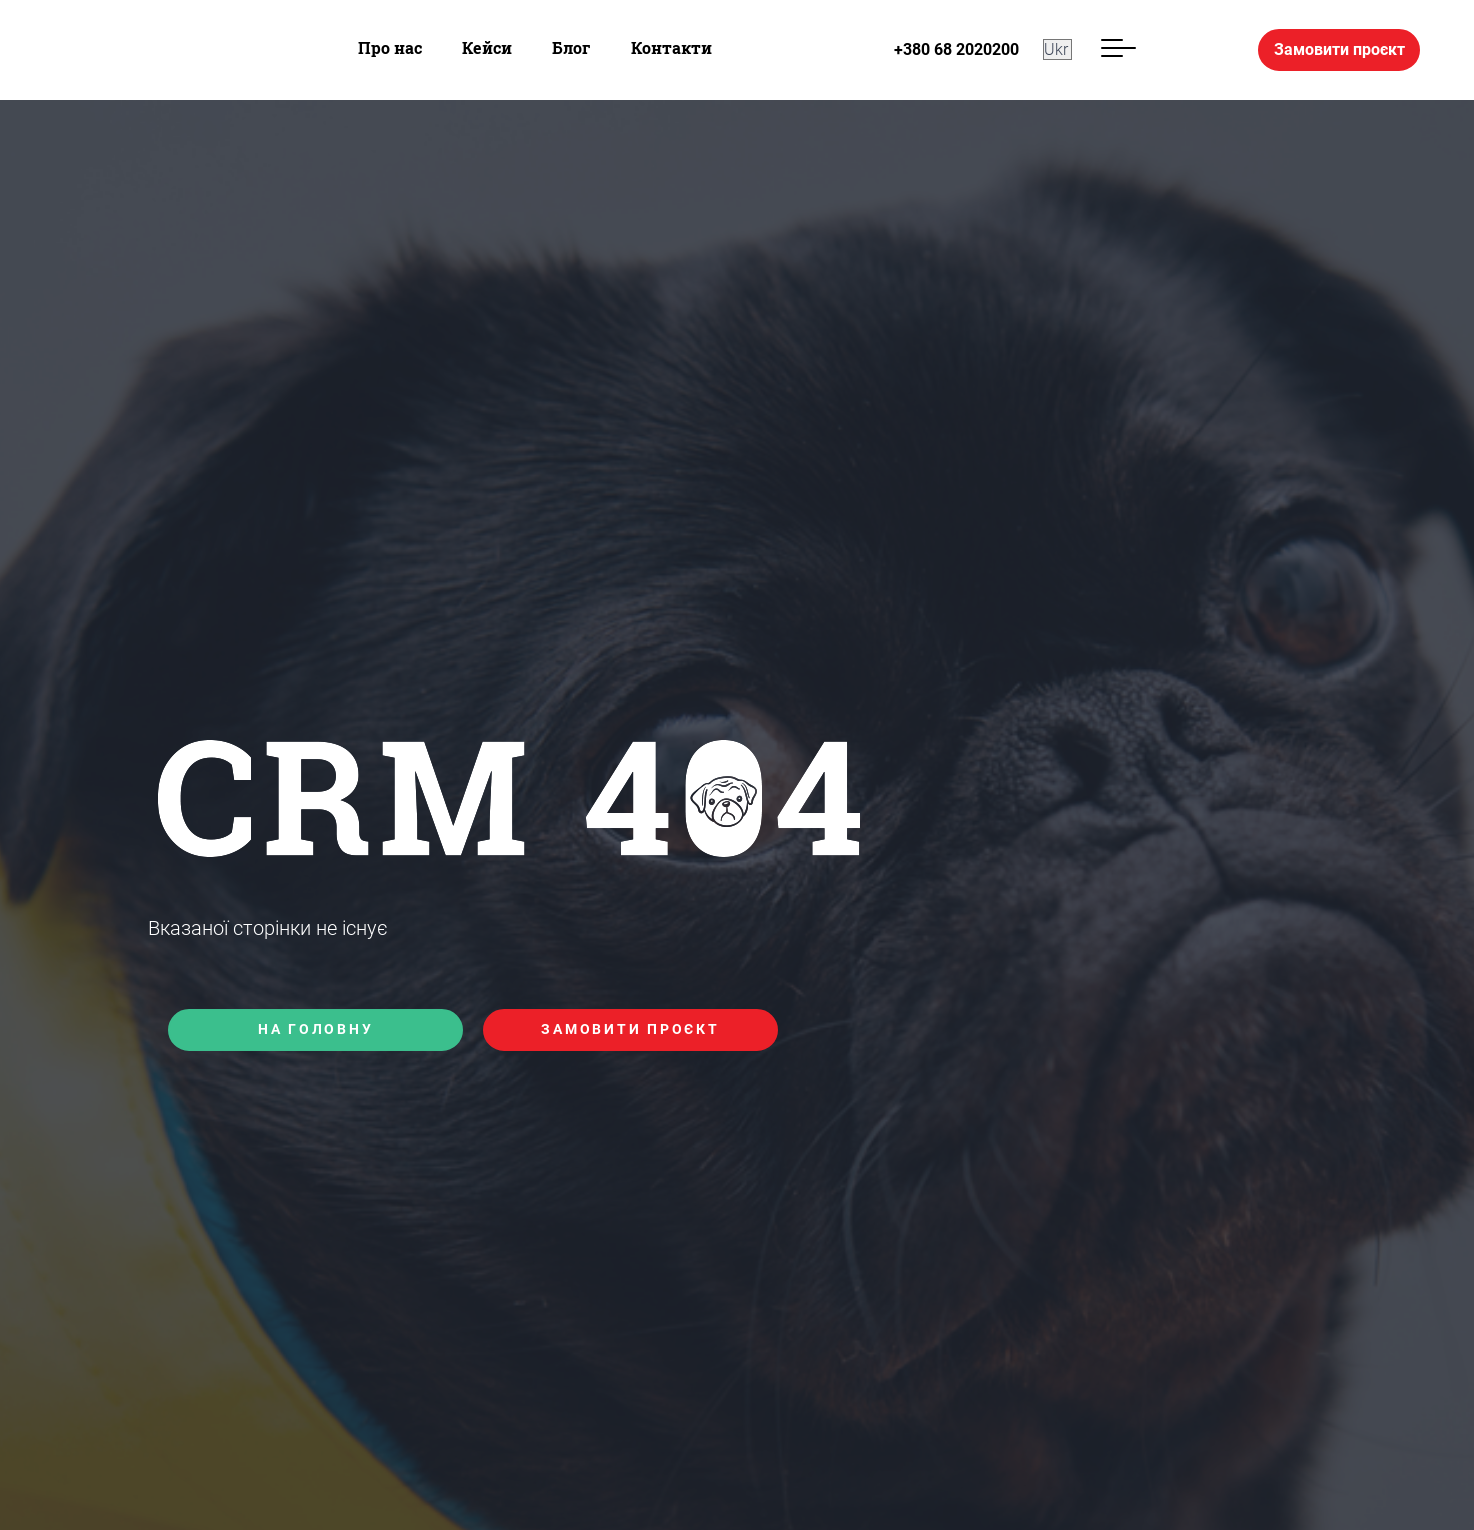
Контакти (671, 47)
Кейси (487, 47)
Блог (571, 47)
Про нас (390, 47)
